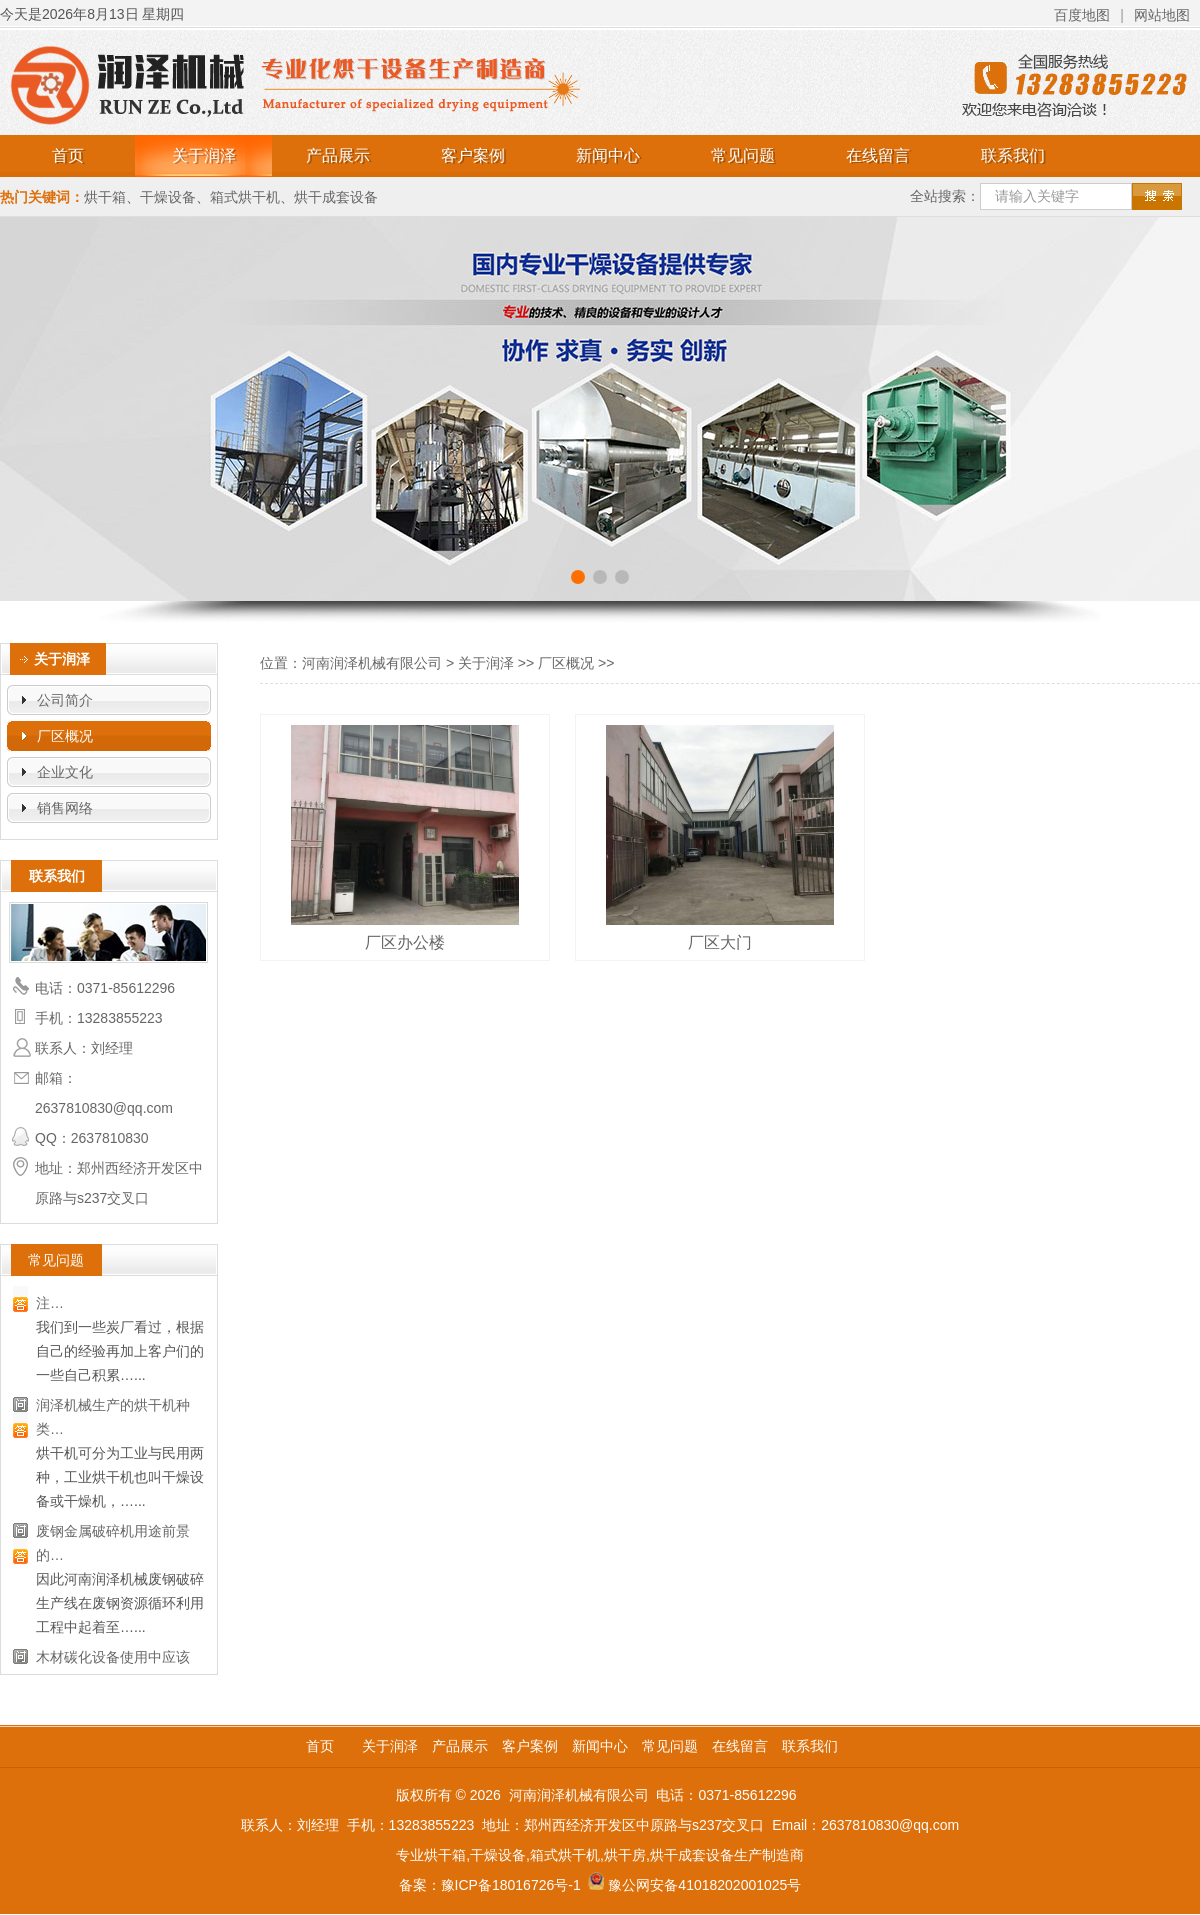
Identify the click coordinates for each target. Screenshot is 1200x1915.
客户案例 (473, 155)
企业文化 (65, 772)
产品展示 (338, 155)
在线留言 (878, 155)
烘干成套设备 (336, 197)
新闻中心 (608, 155)
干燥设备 (168, 197)
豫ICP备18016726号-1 (511, 1885)
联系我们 (1013, 155)
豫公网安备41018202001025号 (704, 1885)
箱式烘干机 (245, 197)
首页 (68, 155)
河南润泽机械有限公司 (372, 663)
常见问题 (743, 155)
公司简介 (65, 700)
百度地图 (1082, 15)
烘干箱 (105, 197)
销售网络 (65, 808)
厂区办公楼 (405, 942)
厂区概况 (65, 736)
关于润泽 (204, 155)
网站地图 (1162, 15)
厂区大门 (720, 942)
